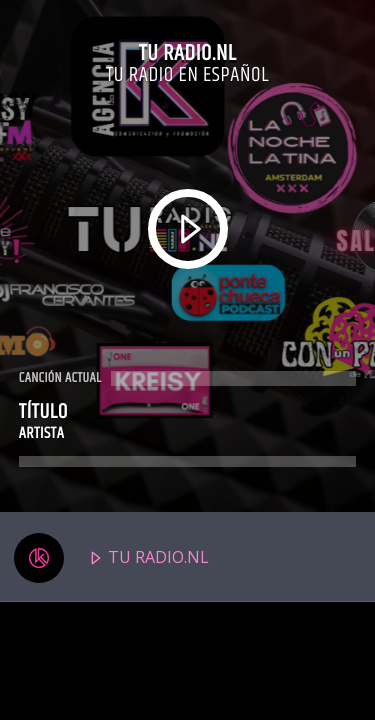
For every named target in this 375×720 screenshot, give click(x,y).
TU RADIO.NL (111, 558)
